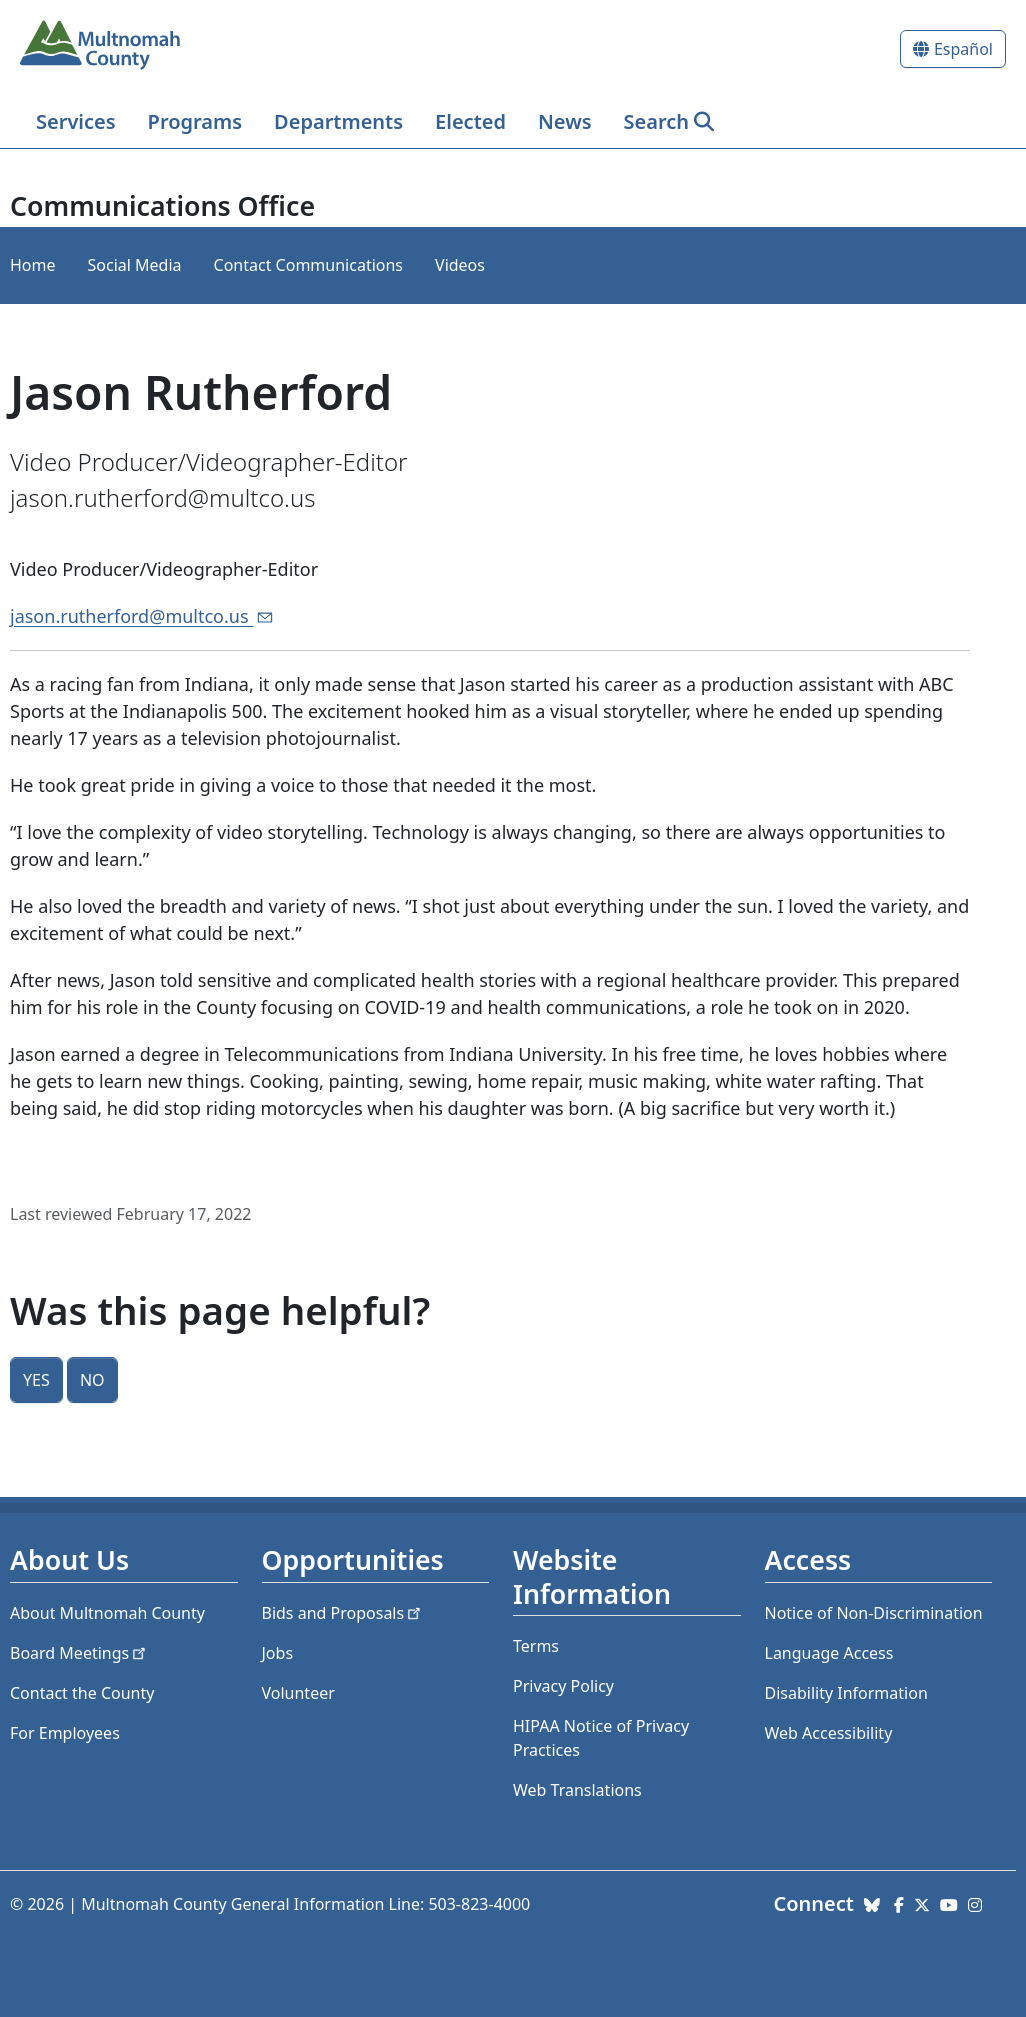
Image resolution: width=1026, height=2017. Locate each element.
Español (963, 49)
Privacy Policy (563, 1686)
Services (76, 121)
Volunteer (298, 1693)
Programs (195, 121)
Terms (536, 1646)
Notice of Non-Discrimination (874, 1613)
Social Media (135, 265)
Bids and (343, 1613)
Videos (460, 265)
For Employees (65, 1733)
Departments (338, 121)
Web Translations (577, 1790)
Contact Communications (308, 265)
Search (656, 121)
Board (79, 1653)
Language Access (829, 1653)
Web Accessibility (829, 1733)
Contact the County (82, 1693)
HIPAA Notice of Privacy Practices (601, 1738)
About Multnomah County (107, 1613)
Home (33, 265)
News (565, 121)
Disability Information (846, 1693)
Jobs (278, 1653)
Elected (470, 121)
